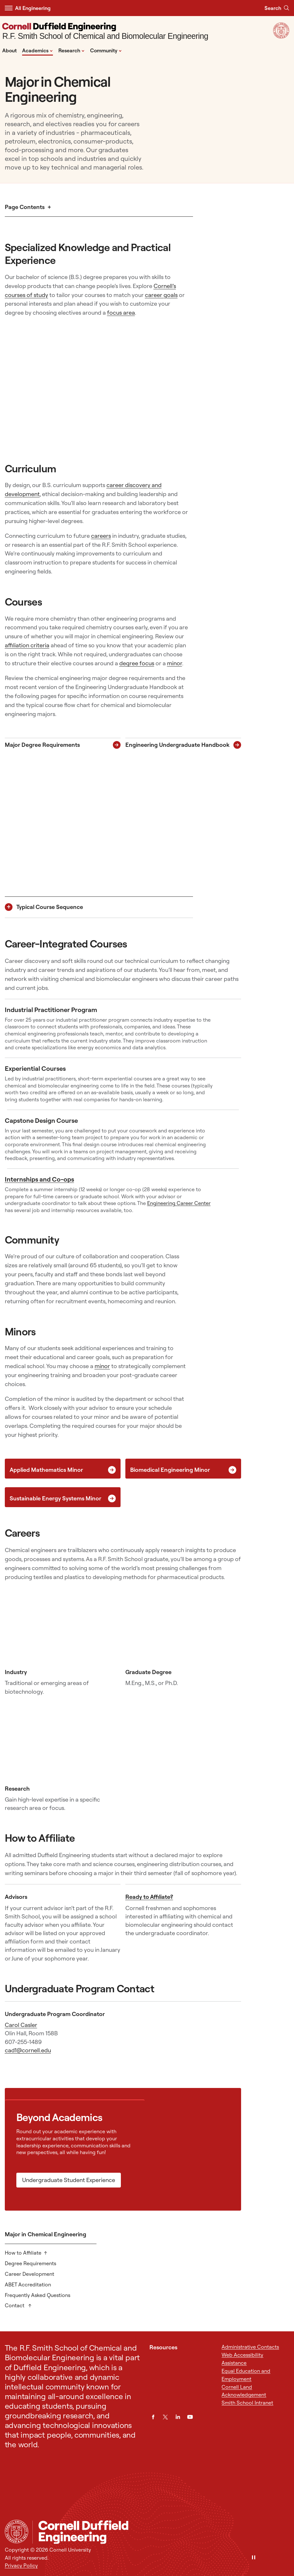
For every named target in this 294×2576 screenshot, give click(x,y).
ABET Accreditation (28, 2284)
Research (71, 50)
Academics (37, 50)
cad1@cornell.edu (28, 2050)
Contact (15, 2305)
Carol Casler (21, 2025)
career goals (161, 295)
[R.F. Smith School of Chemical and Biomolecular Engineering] (105, 31)
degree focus (136, 663)
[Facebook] (153, 2417)
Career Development (29, 2274)
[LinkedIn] (177, 2417)
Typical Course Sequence (49, 907)
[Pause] (254, 2557)
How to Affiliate (23, 2252)
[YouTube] (190, 2417)
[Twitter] (165, 2417)
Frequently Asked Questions (37, 2295)
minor (174, 663)
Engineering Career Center (179, 1203)
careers (101, 535)
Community (106, 50)
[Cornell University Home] (16, 2531)
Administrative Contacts (250, 2347)
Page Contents (25, 207)
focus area (121, 312)
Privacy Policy (21, 2565)
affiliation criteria (27, 645)
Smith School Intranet (247, 2402)
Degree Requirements (30, 2263)
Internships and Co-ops (39, 1179)
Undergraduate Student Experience (68, 2180)
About (9, 50)
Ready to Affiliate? (149, 1896)
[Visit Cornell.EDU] (281, 36)
